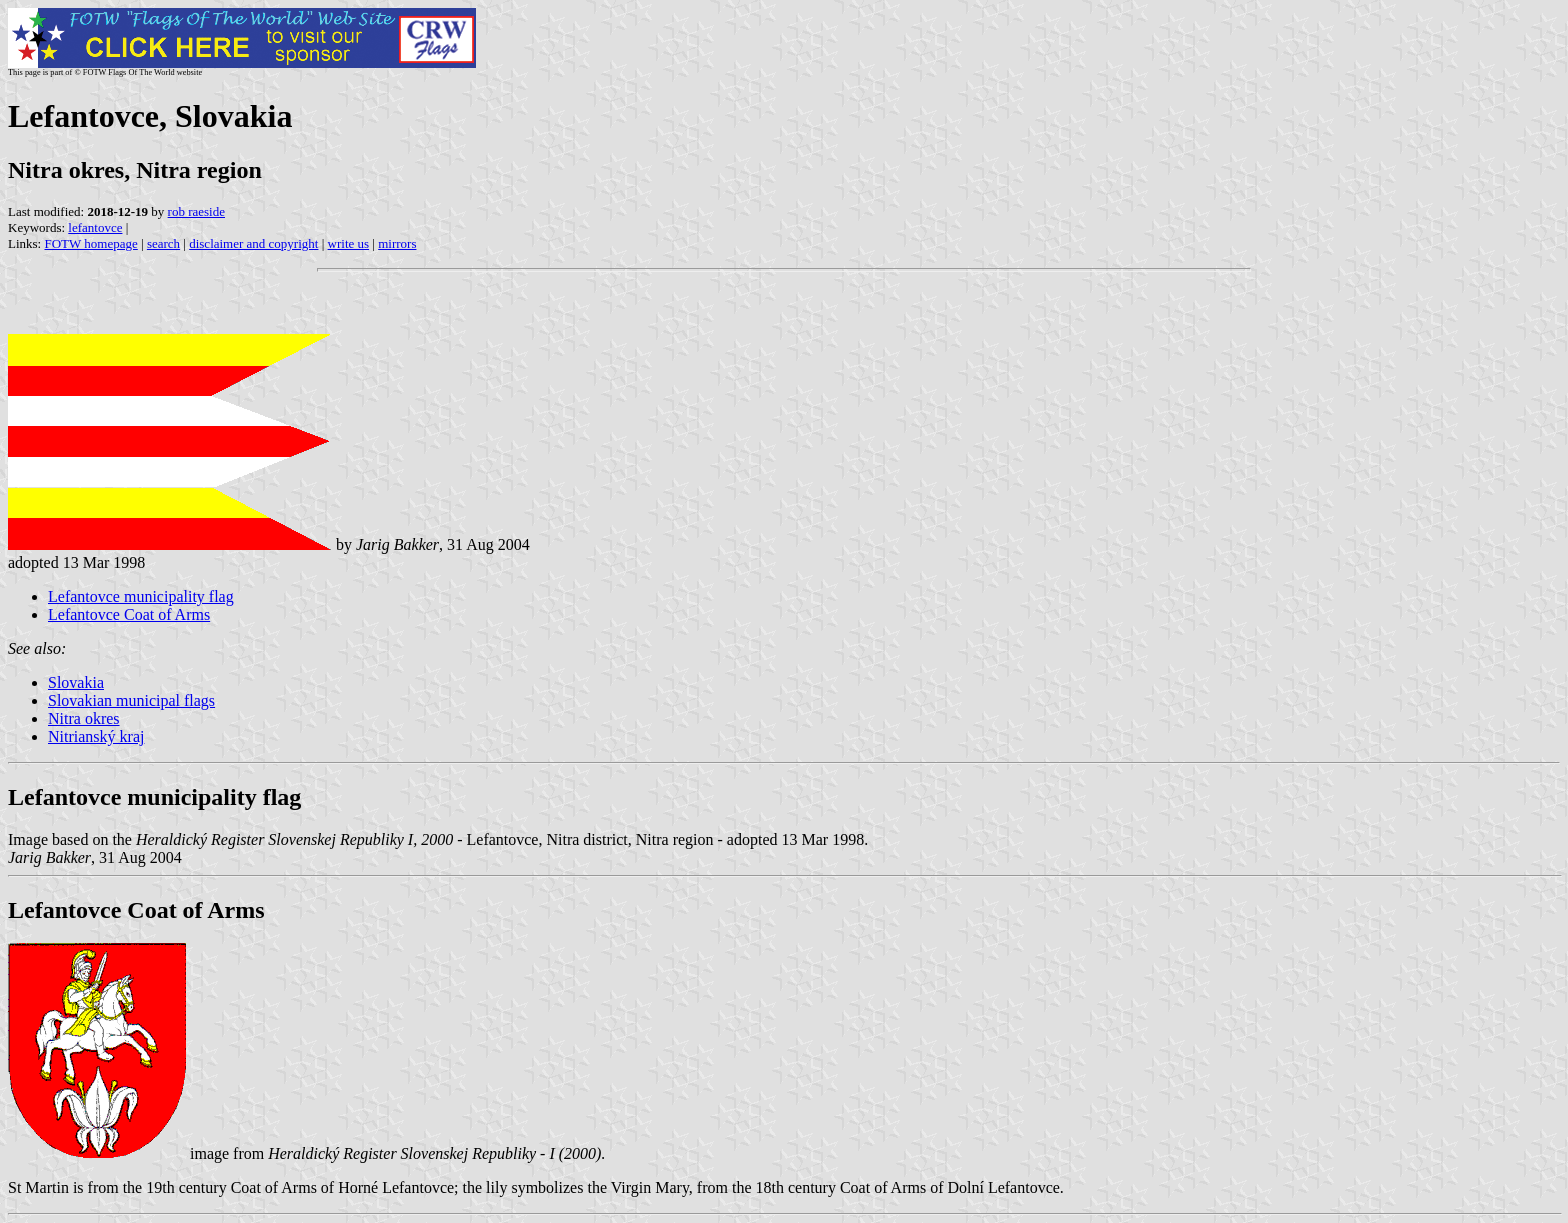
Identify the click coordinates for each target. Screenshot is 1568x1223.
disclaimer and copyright (253, 243)
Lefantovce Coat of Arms (129, 614)
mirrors (397, 243)
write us (349, 243)
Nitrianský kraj (96, 736)
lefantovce (95, 227)
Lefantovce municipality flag (141, 596)
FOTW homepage (90, 243)
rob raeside (196, 211)
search (163, 243)
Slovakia (76, 682)
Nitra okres (84, 718)
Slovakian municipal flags (131, 700)
